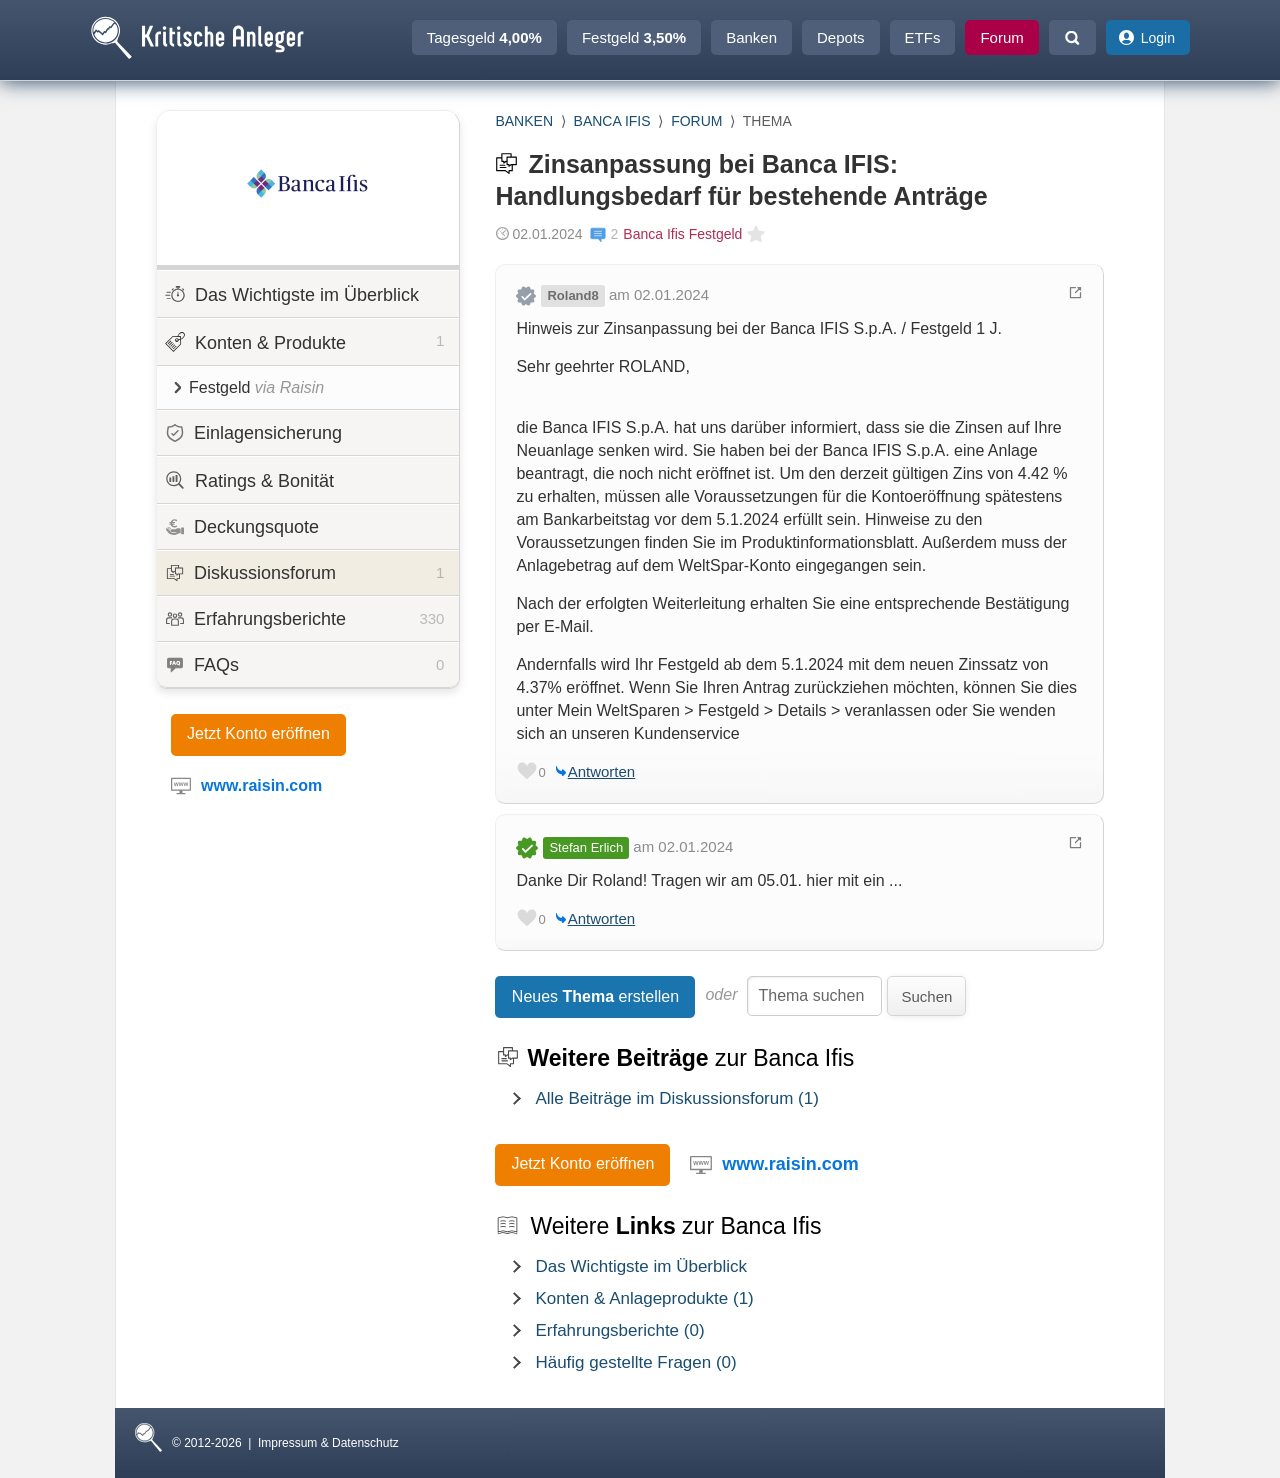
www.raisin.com (790, 1164)
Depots (841, 37)
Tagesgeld (484, 37)
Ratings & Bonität (249, 480)
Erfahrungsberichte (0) (619, 1330)
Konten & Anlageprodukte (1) (644, 1298)
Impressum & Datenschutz (328, 1443)
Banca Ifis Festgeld (682, 234)
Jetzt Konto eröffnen (258, 733)
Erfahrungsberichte (305, 619)
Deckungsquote (242, 527)
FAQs (305, 665)
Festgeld (634, 37)
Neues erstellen (595, 996)
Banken (751, 37)
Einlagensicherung (254, 433)
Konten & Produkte (304, 341)
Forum (1001, 37)
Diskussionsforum (305, 573)
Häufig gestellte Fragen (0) (635, 1362)
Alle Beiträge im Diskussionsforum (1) (676, 1098)
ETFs (923, 37)
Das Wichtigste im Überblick (292, 294)
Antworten (602, 771)
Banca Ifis (612, 121)
